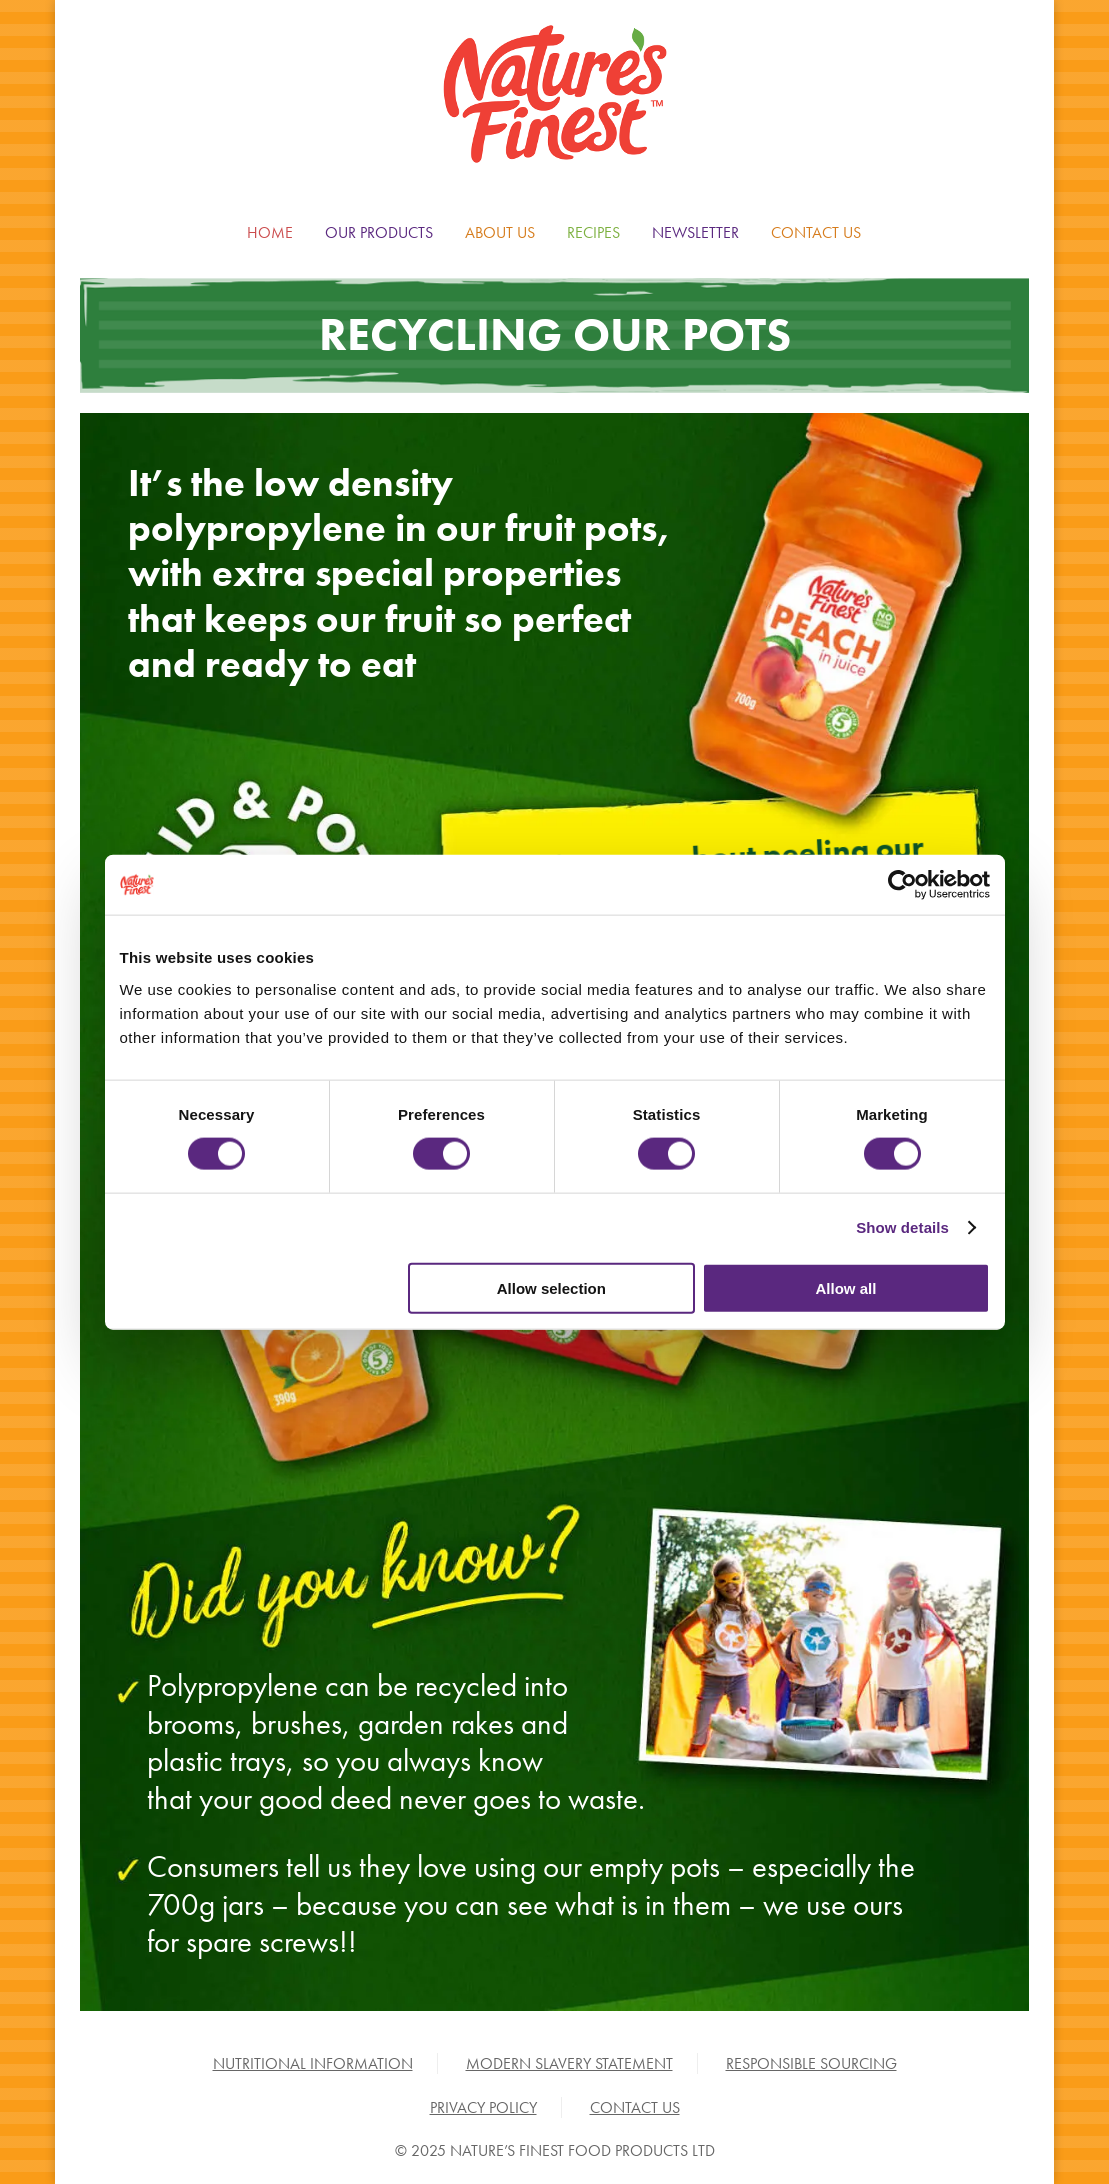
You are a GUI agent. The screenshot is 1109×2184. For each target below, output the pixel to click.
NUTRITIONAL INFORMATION (313, 2063)
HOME (270, 232)
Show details (902, 1227)
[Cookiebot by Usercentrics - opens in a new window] (902, 885)
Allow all (846, 1287)
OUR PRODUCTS (379, 232)
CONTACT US (816, 232)
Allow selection (551, 1287)
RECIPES (593, 232)
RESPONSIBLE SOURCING (811, 2063)
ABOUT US (500, 232)
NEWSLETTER (695, 232)
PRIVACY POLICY (483, 2107)
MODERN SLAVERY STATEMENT (569, 2063)
